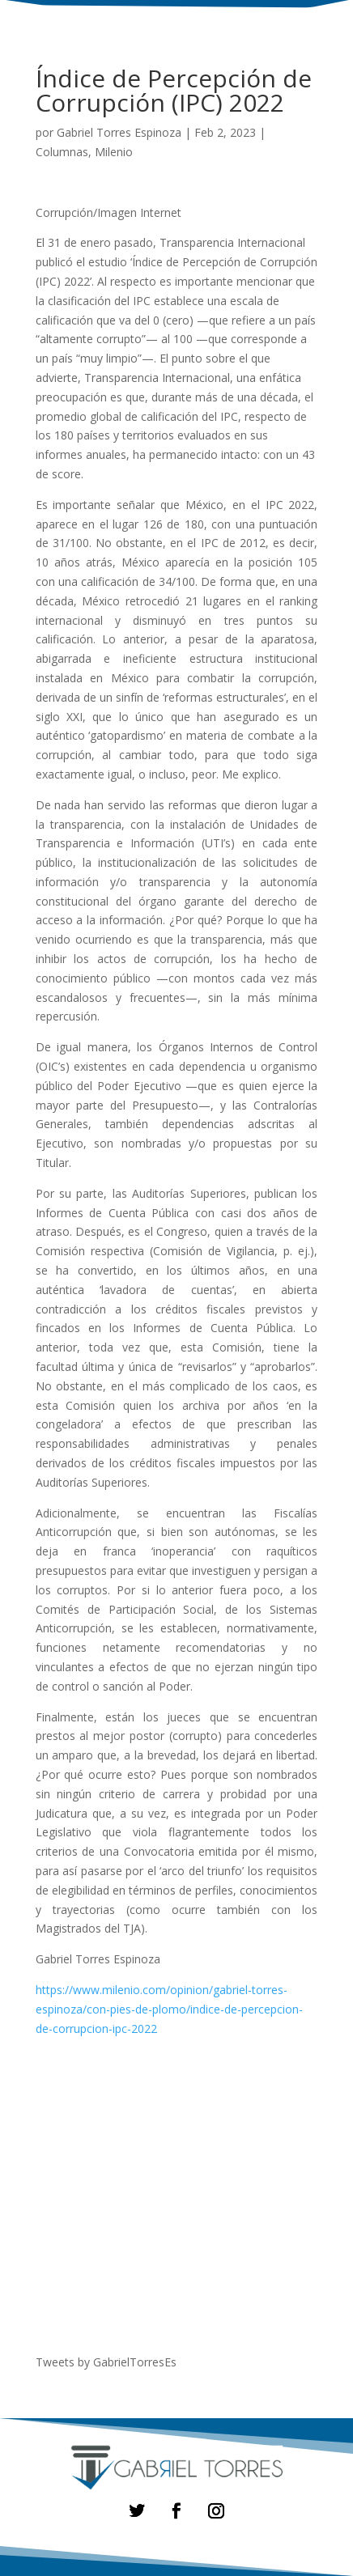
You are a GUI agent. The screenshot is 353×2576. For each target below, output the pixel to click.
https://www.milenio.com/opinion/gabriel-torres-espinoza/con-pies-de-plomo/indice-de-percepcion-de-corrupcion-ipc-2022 (169, 2009)
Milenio (114, 151)
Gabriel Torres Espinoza (119, 132)
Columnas (62, 151)
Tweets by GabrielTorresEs (106, 2362)
